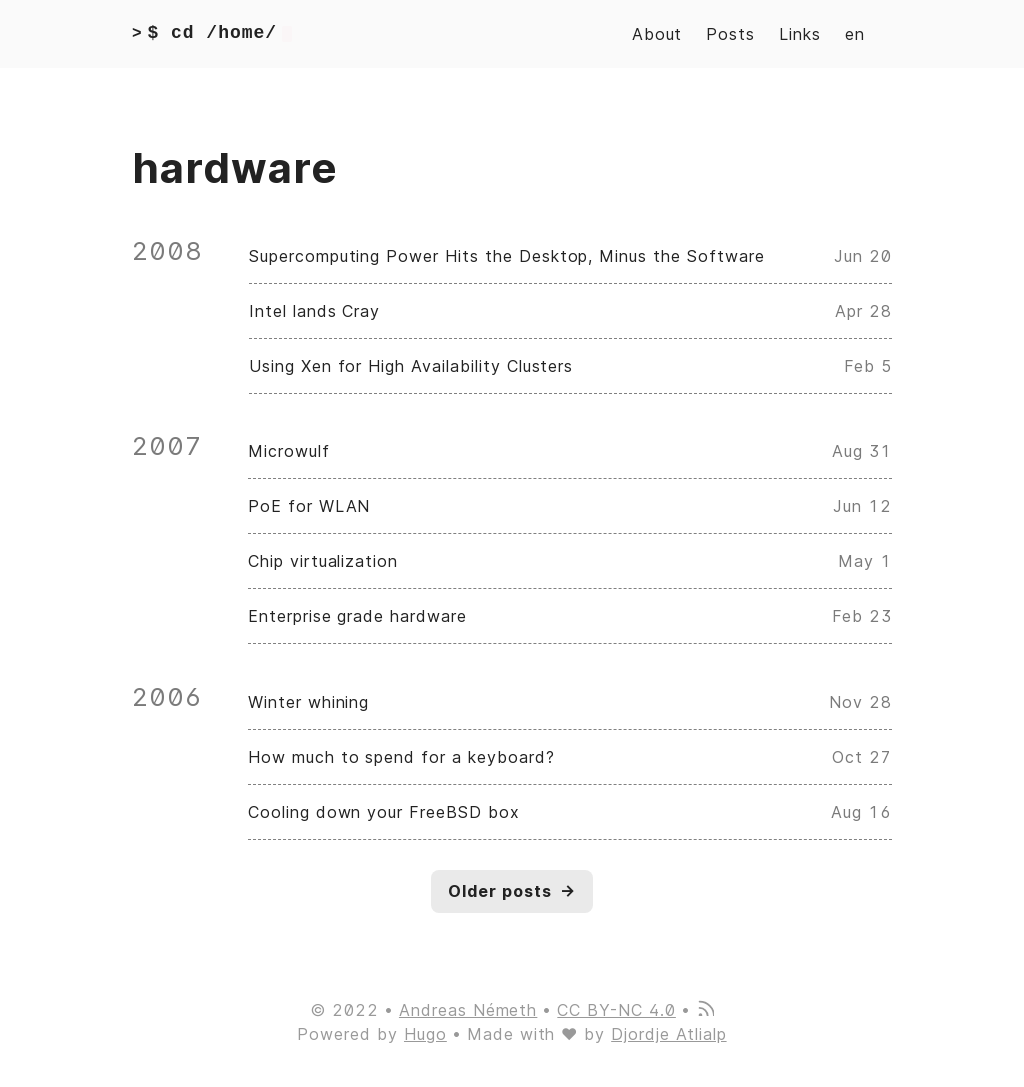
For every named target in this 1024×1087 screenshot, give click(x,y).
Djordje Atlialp (668, 1034)
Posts (730, 34)
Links (800, 34)
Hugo (425, 1034)
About (657, 34)
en (855, 34)
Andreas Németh (468, 1010)
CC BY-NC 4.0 (616, 1010)
